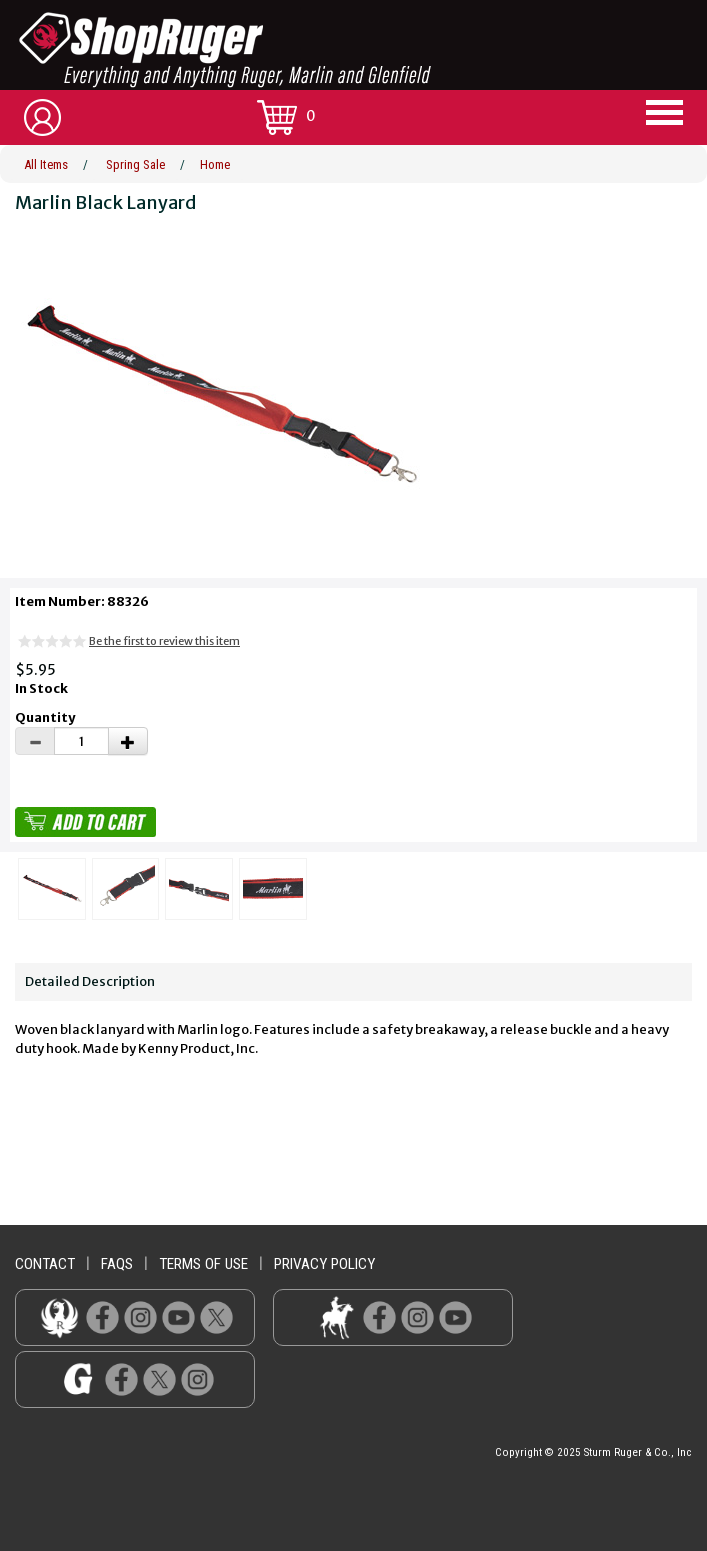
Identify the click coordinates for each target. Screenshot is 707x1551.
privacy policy (324, 1264)
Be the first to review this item (164, 641)
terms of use (203, 1264)
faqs (117, 1264)
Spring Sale (135, 164)
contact (45, 1264)
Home (215, 164)
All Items (46, 164)
